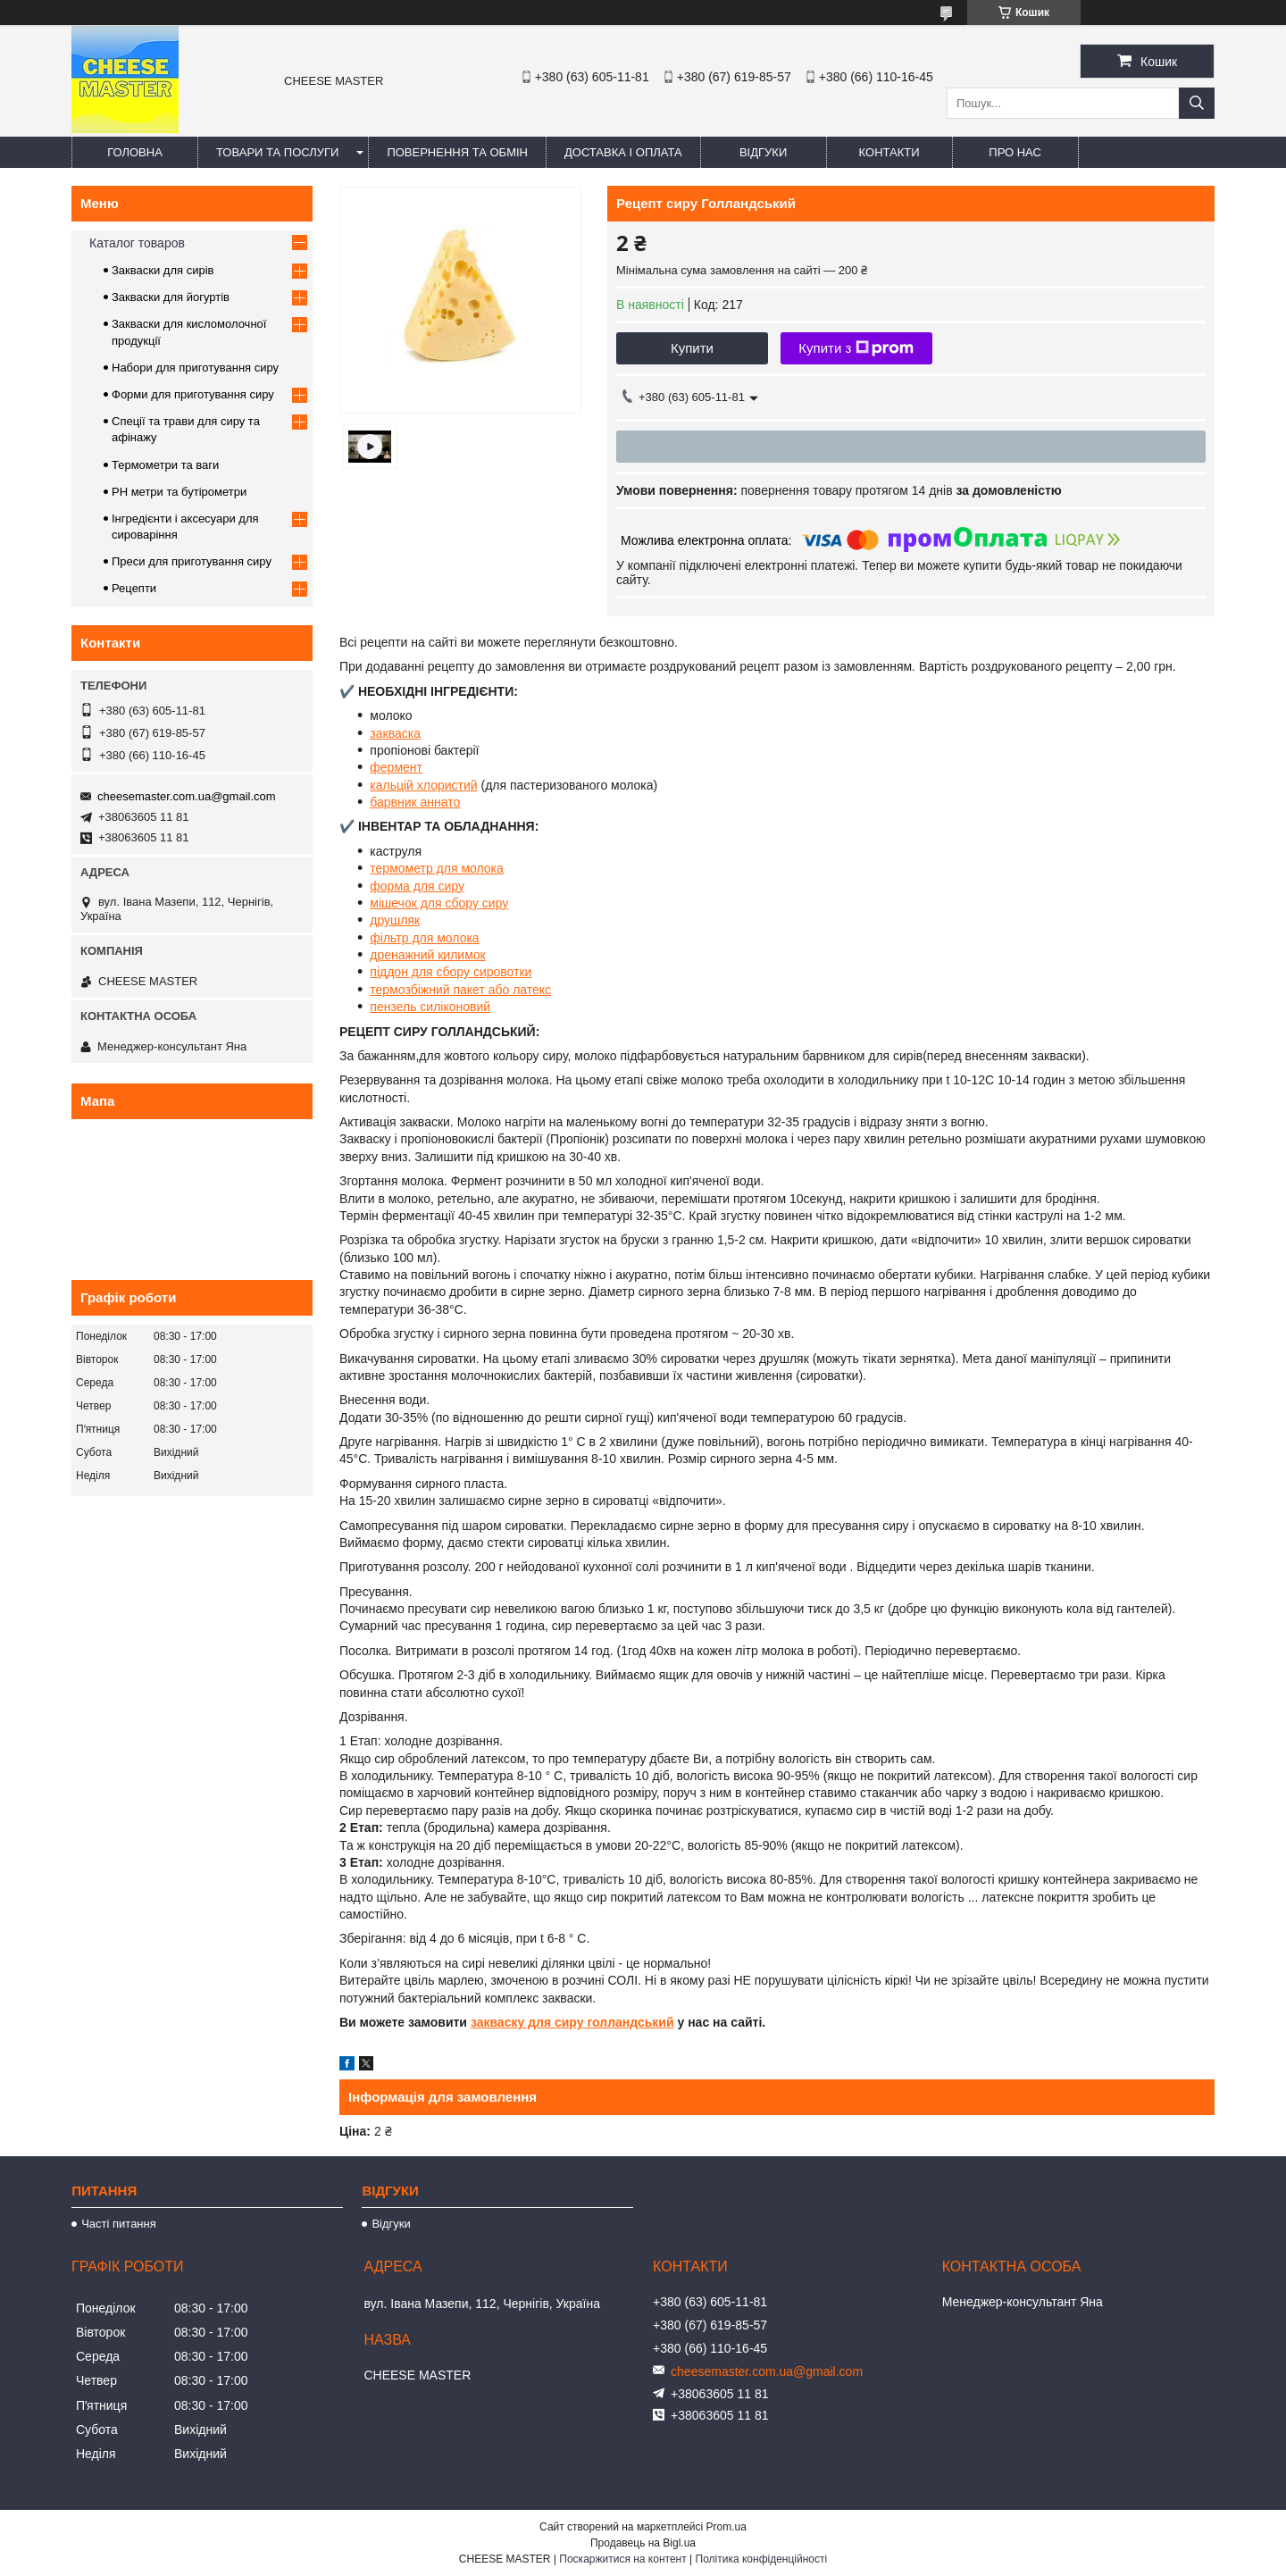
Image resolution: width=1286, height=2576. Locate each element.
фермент (396, 767)
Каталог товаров (137, 243)
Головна (135, 152)
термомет (398, 868)
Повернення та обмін (457, 152)
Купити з (856, 348)
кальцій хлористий (423, 785)
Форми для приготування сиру (193, 394)
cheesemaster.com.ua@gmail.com (186, 796)
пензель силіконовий (430, 1006)
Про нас (1015, 152)
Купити (692, 347)
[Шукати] (1197, 103)
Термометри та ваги (165, 465)
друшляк (395, 920)
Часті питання (118, 2223)
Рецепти (134, 588)
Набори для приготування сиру (195, 367)
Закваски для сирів (162, 270)
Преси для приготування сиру (191, 561)
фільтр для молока (424, 938)
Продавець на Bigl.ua (643, 2543)
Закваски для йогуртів (171, 297)
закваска (395, 733)
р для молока (465, 868)
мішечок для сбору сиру (439, 903)
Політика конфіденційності (762, 2559)
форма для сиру (417, 886)
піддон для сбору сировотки (450, 972)
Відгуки (763, 152)
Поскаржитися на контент (622, 2559)
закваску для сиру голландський (572, 2022)
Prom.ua (726, 2527)
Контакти (889, 152)
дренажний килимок (427, 955)
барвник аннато (415, 802)
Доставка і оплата (623, 152)
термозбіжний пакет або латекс (460, 990)
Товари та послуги (277, 152)
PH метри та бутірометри (179, 491)
